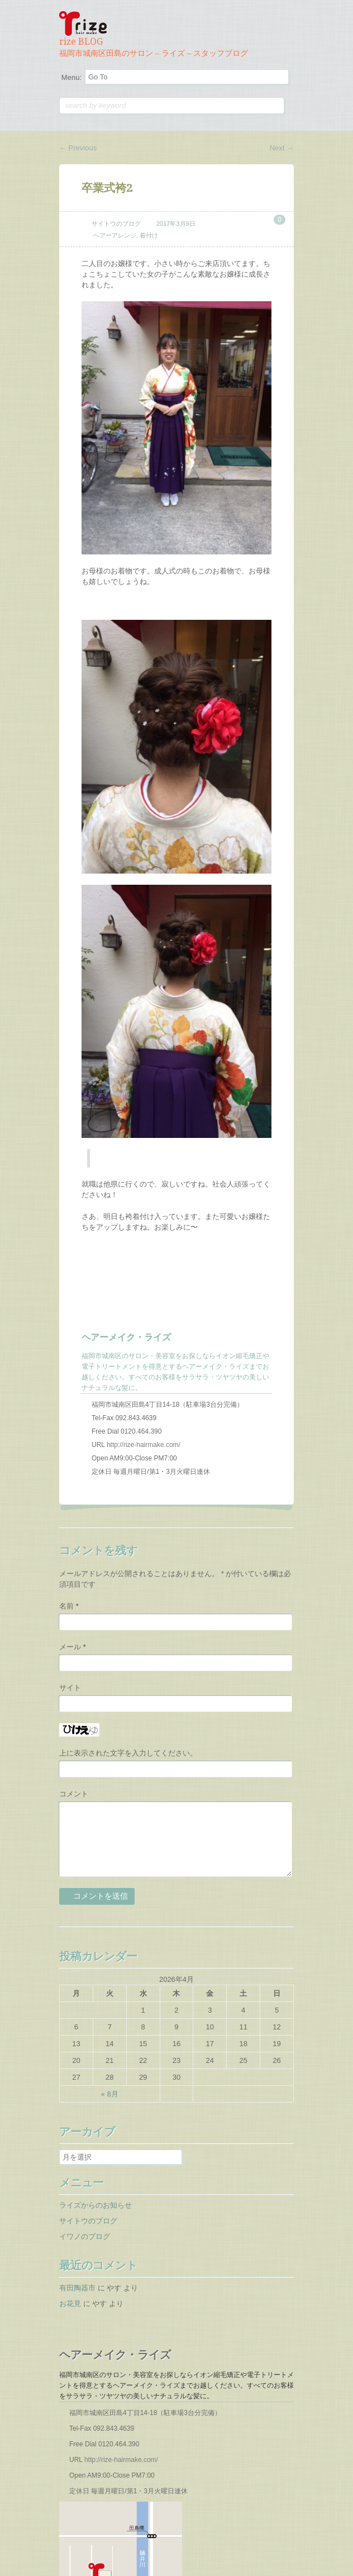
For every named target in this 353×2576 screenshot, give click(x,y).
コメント (73, 1794)
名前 (69, 1606)
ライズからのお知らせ (95, 2205)
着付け (149, 235)
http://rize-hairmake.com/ (143, 1445)
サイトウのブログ (116, 223)
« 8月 (109, 2094)
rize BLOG (81, 41)
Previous (78, 148)
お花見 (70, 2303)
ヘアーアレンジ (114, 235)
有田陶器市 (77, 2288)
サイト (70, 1687)
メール (72, 1647)
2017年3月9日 (175, 223)
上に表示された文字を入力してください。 (128, 1753)
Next (282, 148)
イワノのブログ (84, 2236)
